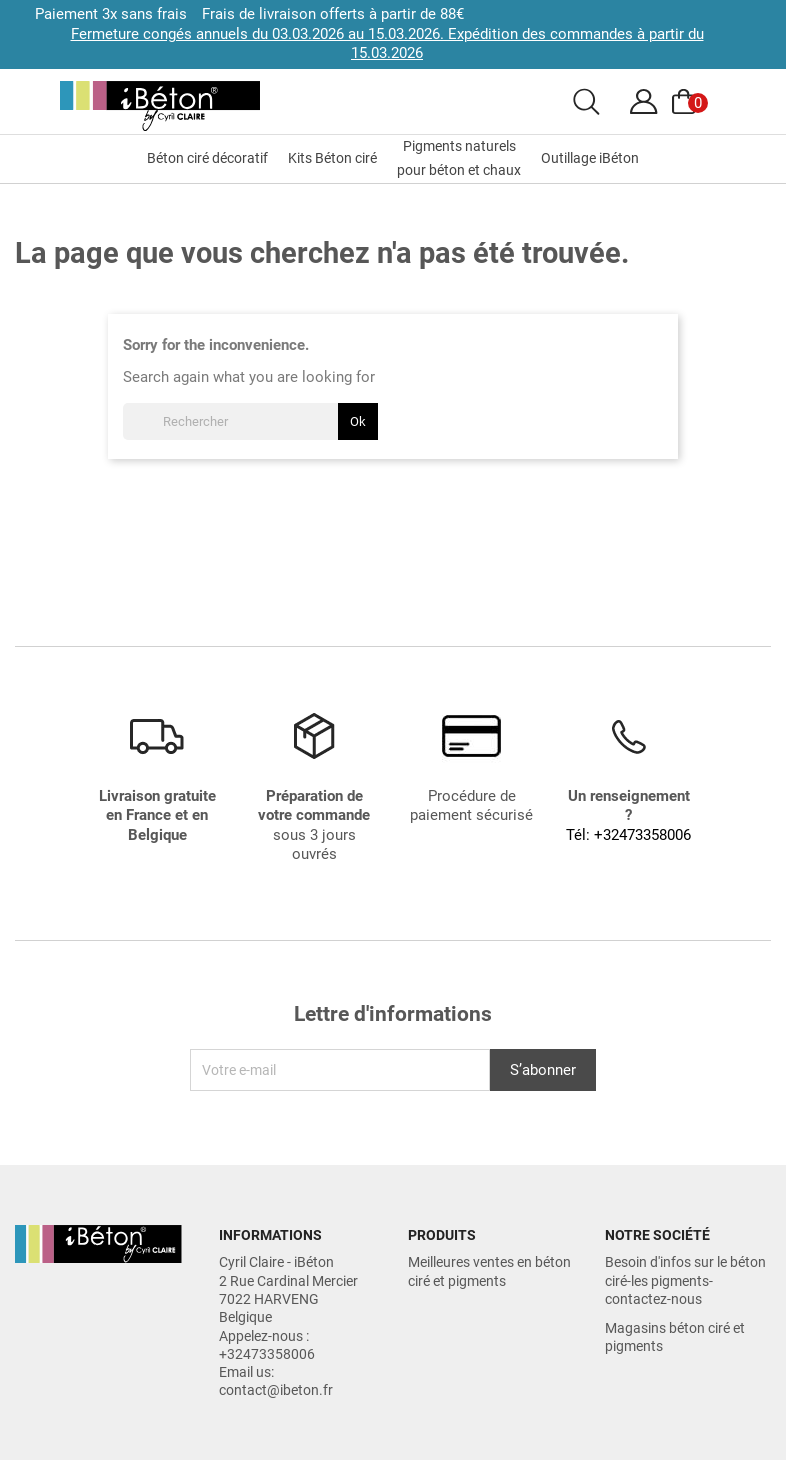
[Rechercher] (250, 421)
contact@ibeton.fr (276, 1390)
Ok (358, 421)
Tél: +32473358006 (628, 835)
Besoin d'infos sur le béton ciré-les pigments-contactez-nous (685, 1280)
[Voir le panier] (687, 102)
